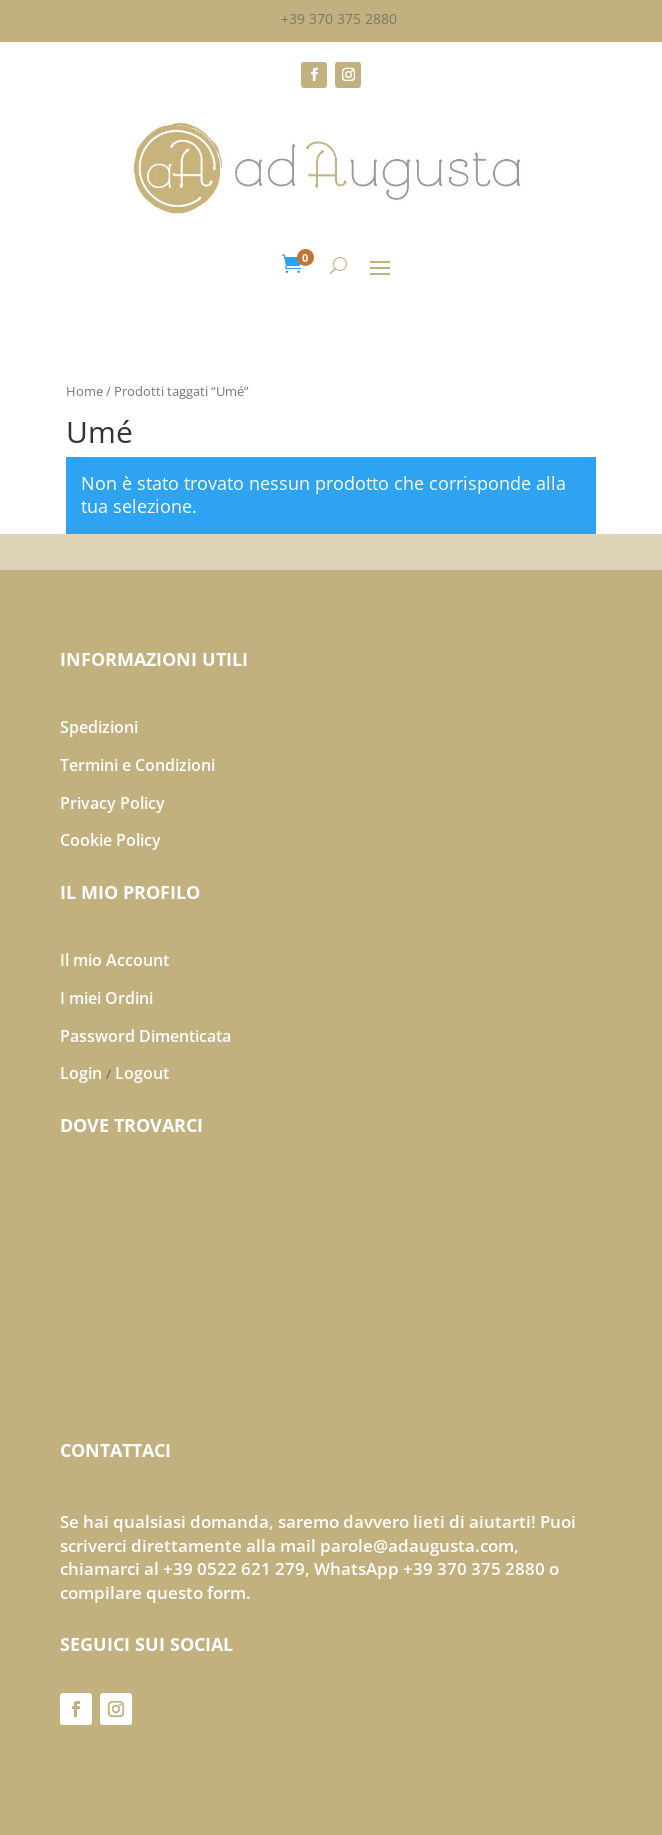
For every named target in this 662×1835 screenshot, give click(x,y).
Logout (142, 1073)
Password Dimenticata (145, 1036)
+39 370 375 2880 (339, 18)
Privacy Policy (112, 803)
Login (81, 1073)
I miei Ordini (106, 998)
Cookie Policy (110, 840)
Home (84, 391)
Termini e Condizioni (137, 765)
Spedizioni (99, 727)
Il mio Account (114, 960)
